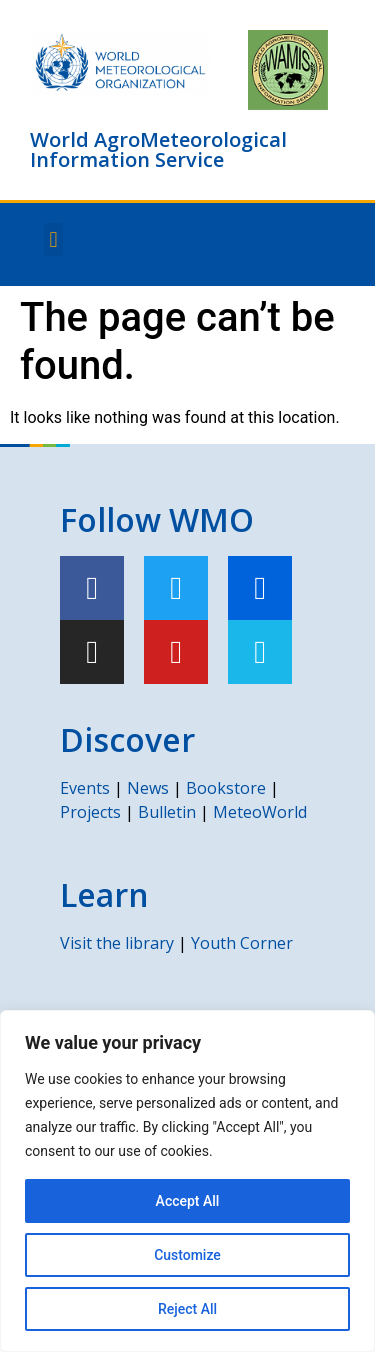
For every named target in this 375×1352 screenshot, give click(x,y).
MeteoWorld (260, 812)
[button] (53, 239)
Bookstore (226, 788)
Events (85, 788)
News (148, 788)
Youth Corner (242, 943)
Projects (90, 812)
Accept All (188, 1201)
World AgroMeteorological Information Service (158, 149)
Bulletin (167, 812)
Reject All (187, 1309)
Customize (187, 1255)
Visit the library (117, 943)
